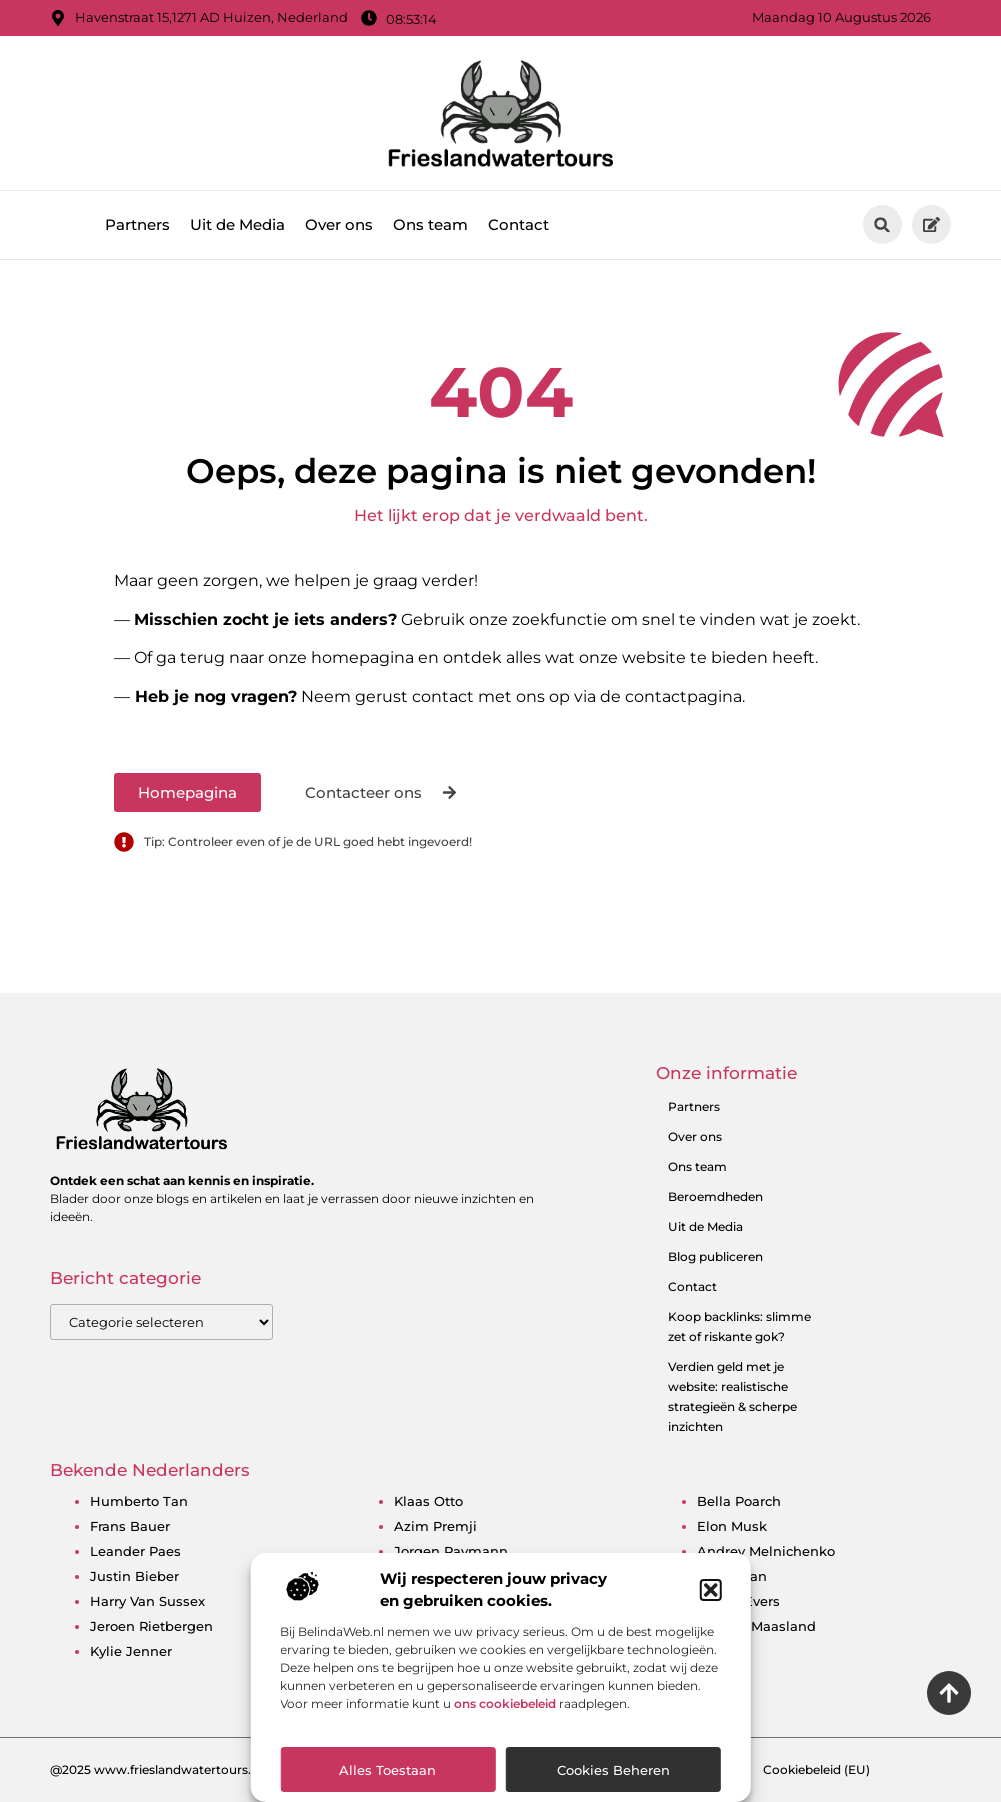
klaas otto (428, 1501)
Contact (518, 224)
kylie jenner (131, 1651)
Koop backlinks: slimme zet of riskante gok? (739, 1326)
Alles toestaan (387, 1770)
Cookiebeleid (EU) (816, 1769)
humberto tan (139, 1501)
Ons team (430, 224)
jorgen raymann (451, 1551)
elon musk (732, 1526)
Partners (137, 224)
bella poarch (739, 1501)
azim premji (435, 1526)
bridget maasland (756, 1626)
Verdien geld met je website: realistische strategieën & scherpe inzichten (732, 1396)
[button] (711, 1590)
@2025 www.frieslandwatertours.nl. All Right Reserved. (215, 1769)
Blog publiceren (715, 1256)
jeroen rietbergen (151, 1626)
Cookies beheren (613, 1770)
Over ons (339, 224)
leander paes (135, 1551)
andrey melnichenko (766, 1551)
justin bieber (134, 1576)
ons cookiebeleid (505, 1703)
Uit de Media (237, 224)
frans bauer (130, 1526)
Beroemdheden (715, 1196)
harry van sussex (147, 1601)
